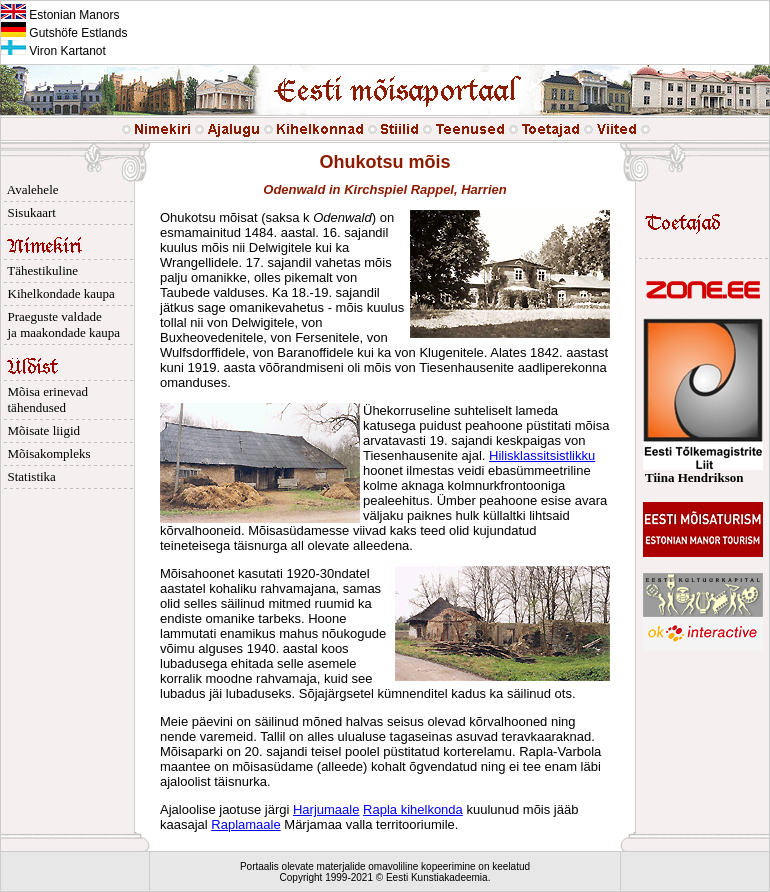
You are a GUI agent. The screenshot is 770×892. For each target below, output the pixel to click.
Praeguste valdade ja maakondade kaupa (60, 324)
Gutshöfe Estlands (64, 33)
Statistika (28, 476)
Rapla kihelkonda (413, 809)
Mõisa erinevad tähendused (44, 399)
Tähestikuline (39, 270)
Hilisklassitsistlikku (542, 455)
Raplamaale (245, 824)
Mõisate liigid (40, 430)
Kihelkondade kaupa (58, 293)
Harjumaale (326, 809)
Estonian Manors (60, 15)
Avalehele (30, 189)
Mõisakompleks (46, 453)
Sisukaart (28, 212)
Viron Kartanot (53, 51)
